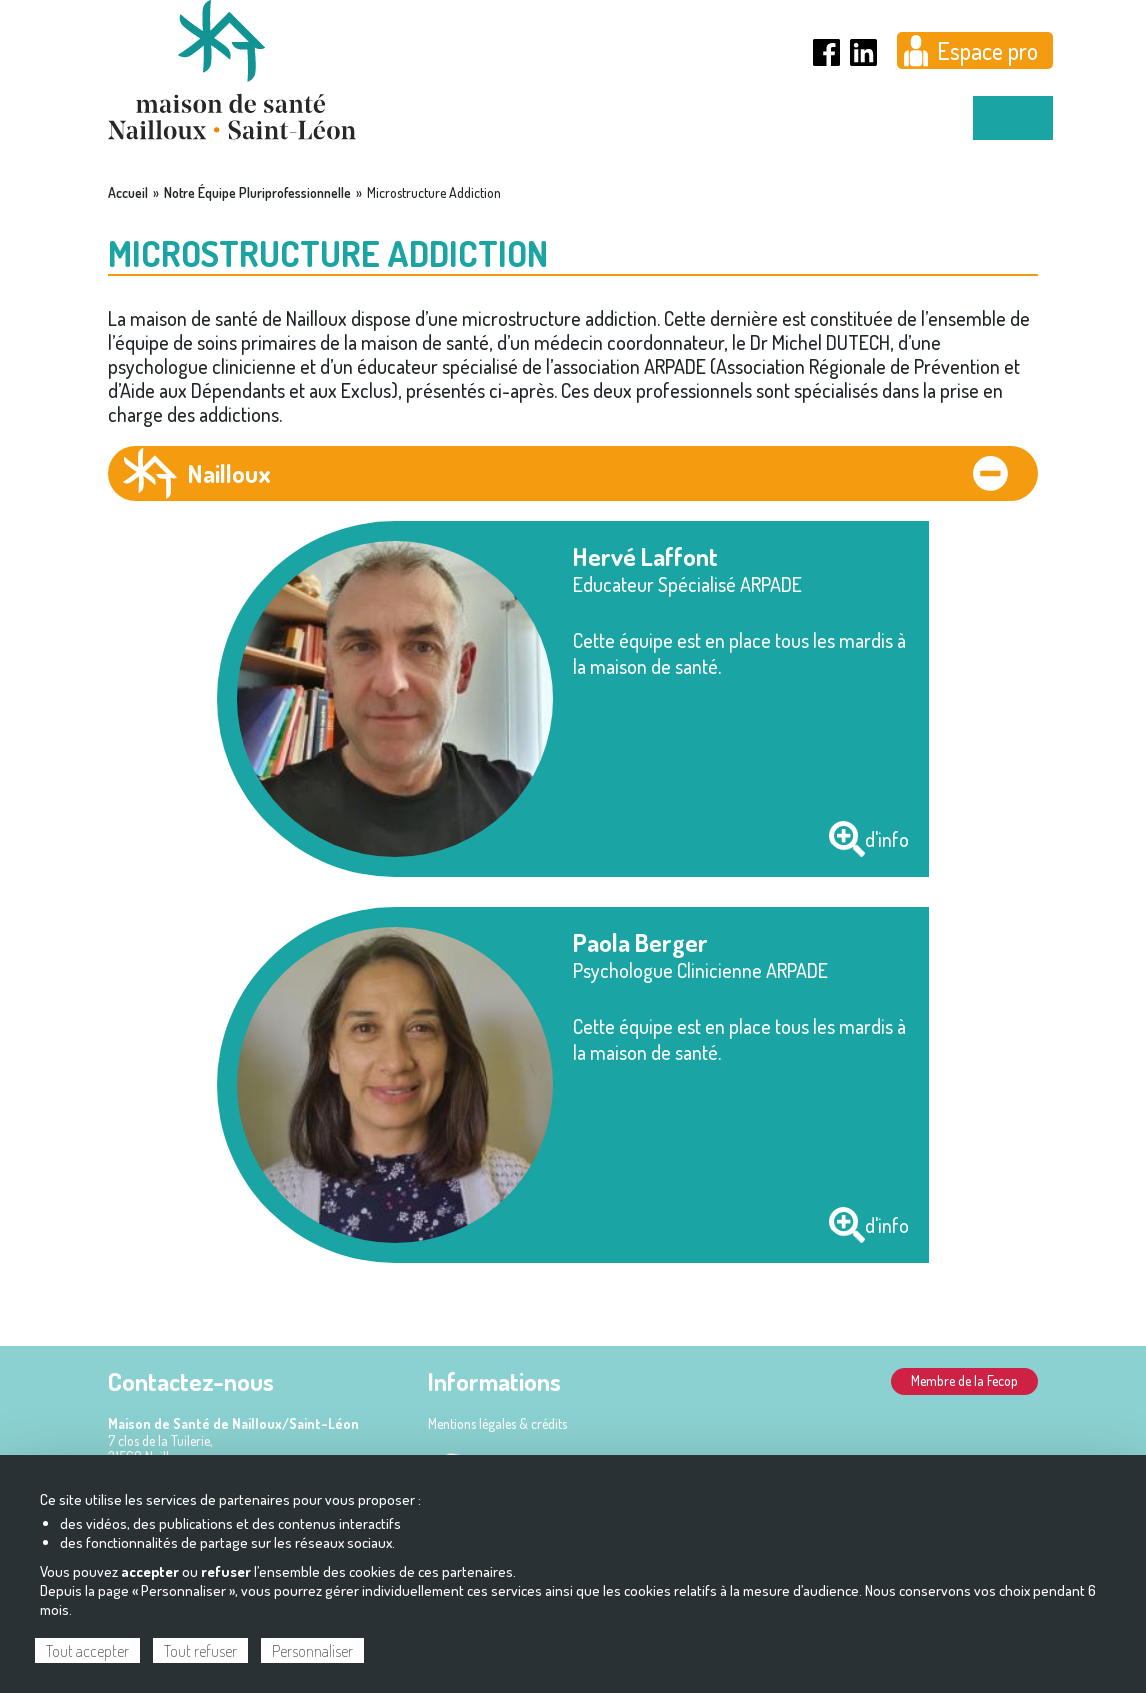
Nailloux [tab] (229, 473)
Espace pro (987, 50)
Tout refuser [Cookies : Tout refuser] (200, 1651)
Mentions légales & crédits (497, 1423)
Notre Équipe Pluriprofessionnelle (257, 193)
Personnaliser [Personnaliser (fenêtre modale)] (312, 1651)
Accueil (128, 193)
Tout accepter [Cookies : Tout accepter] (87, 1651)
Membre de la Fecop (964, 1380)
